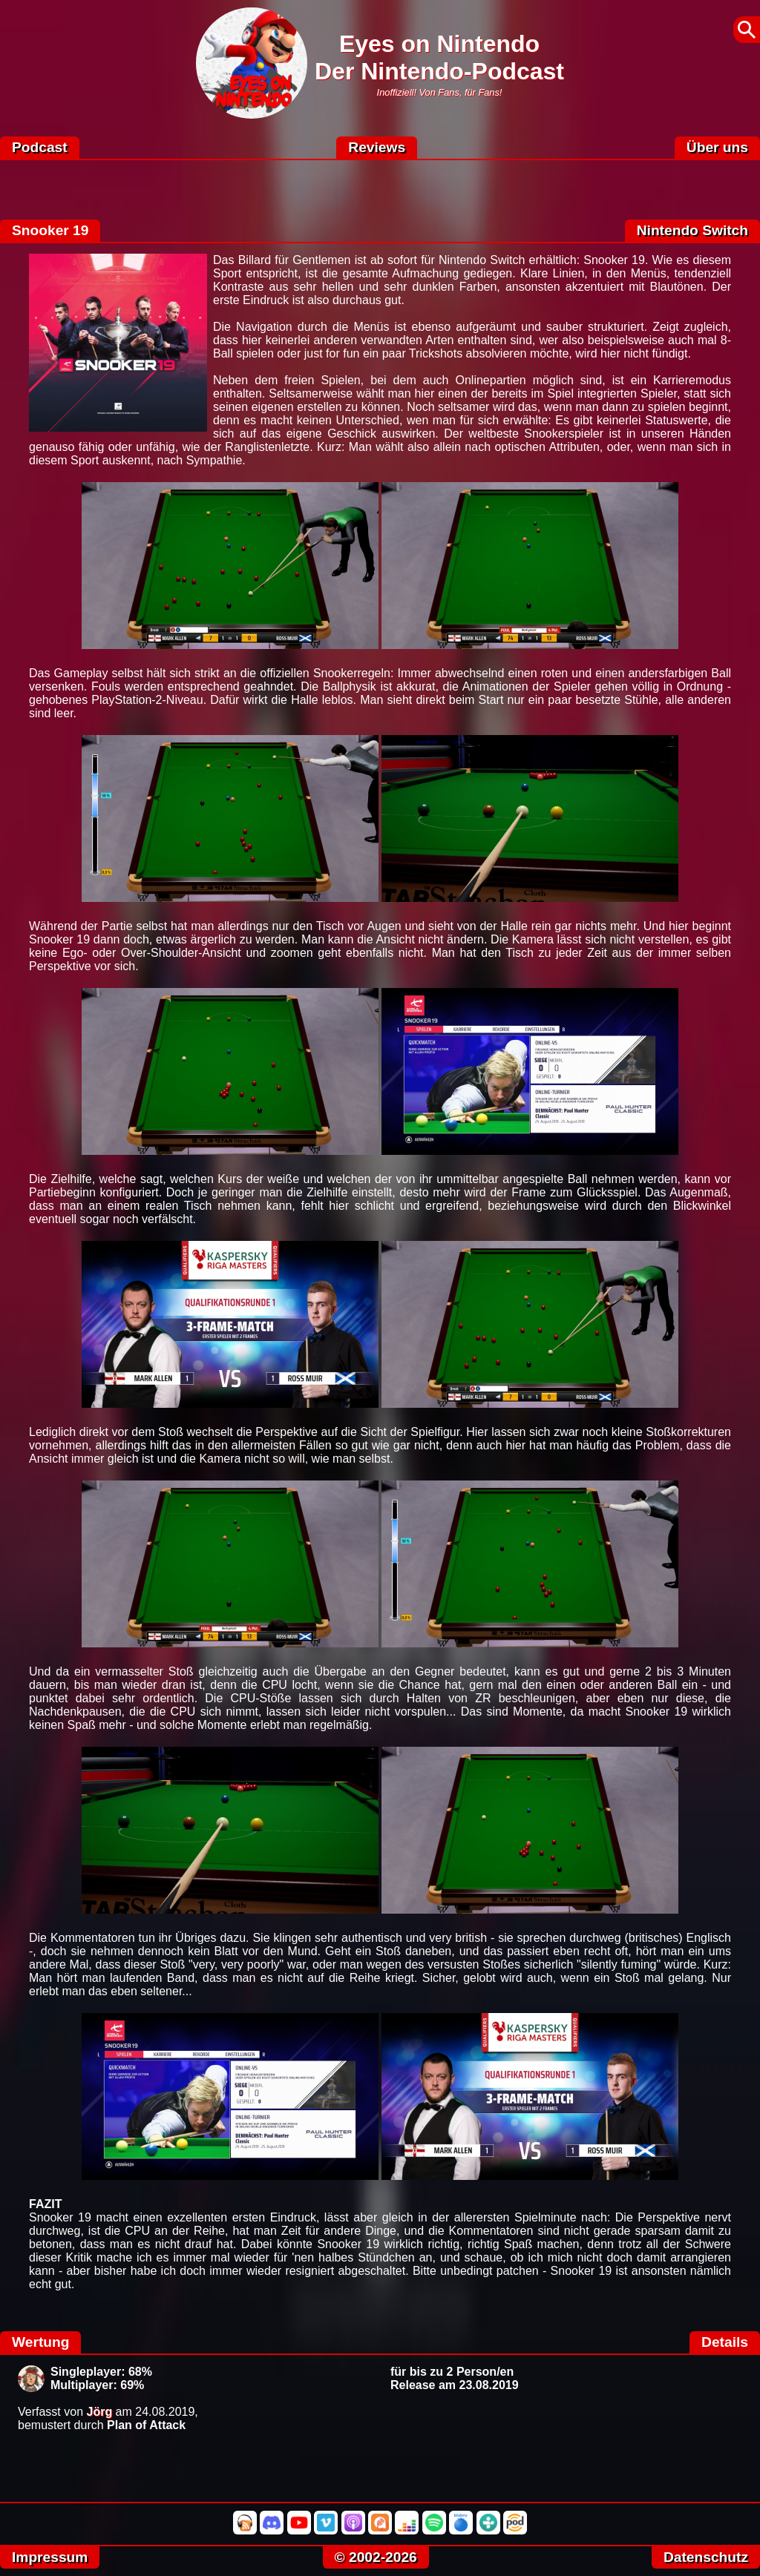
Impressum (50, 2557)
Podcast (40, 147)
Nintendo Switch (692, 230)
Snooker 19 (50, 230)
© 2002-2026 (376, 2557)
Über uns (717, 147)
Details (724, 2342)
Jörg (100, 2411)
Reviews (376, 147)
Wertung (40, 2342)
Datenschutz (706, 2557)
